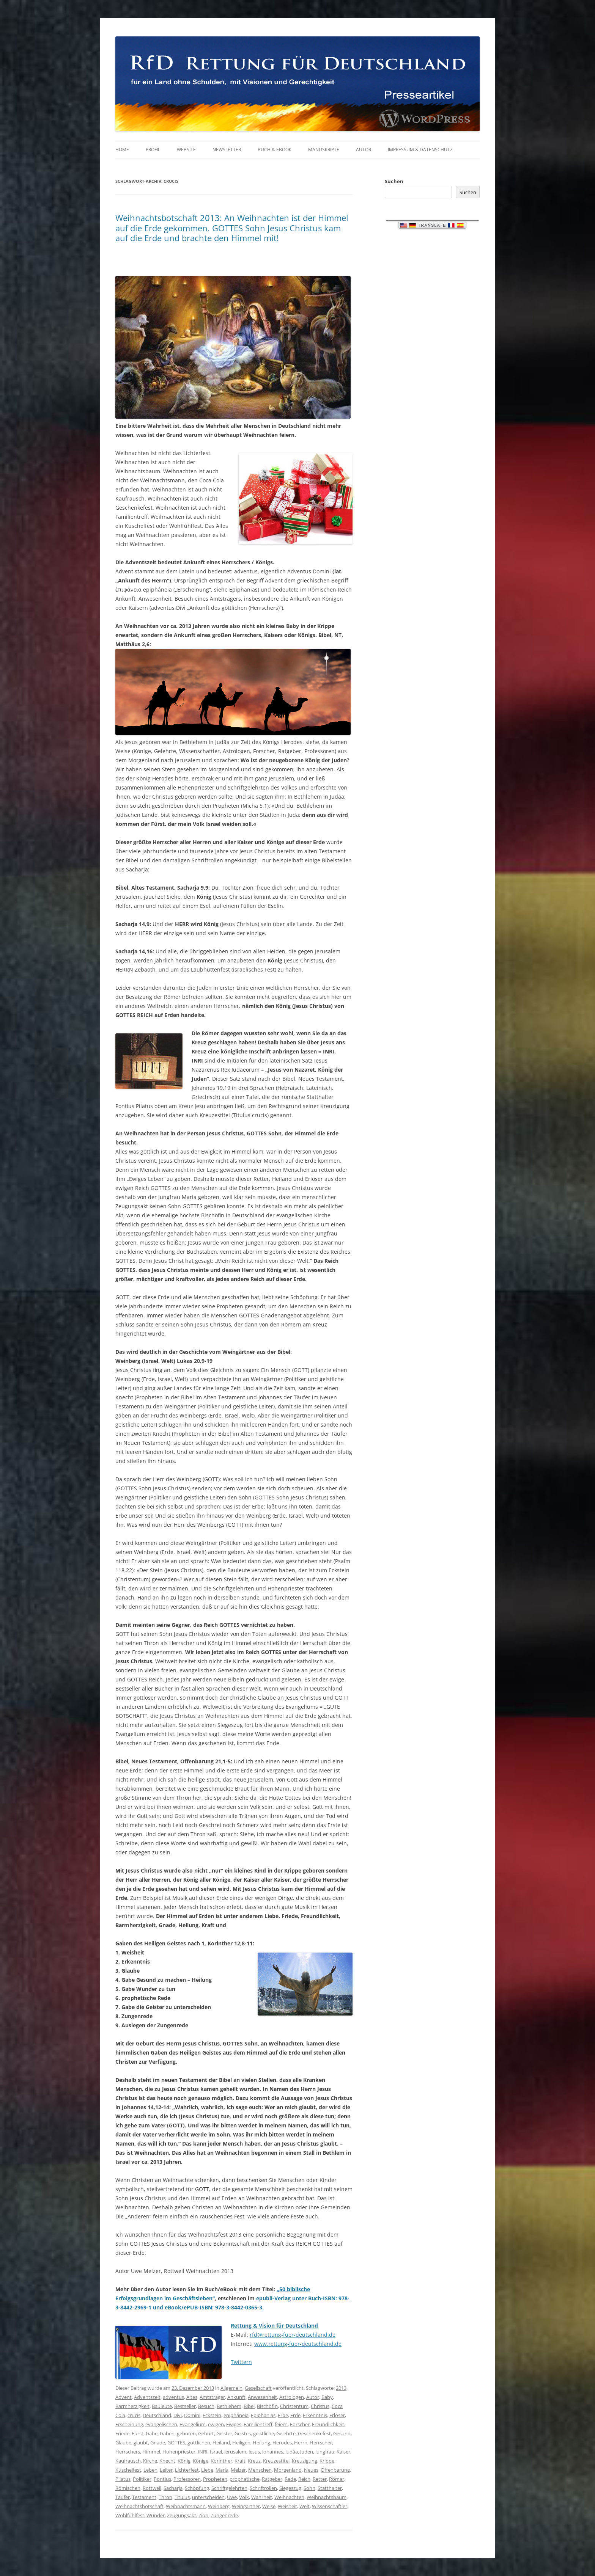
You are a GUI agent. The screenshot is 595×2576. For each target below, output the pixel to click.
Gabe (151, 2433)
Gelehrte (286, 2433)
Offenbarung (335, 2469)
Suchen (394, 181)
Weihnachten (289, 2497)
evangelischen (161, 2424)
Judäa (291, 2451)
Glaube (123, 2442)
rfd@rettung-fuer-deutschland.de (292, 2334)
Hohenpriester (178, 2451)
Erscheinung (129, 2424)
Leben (150, 2469)
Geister (224, 2433)
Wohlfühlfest (129, 2515)
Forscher (300, 2424)
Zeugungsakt (181, 2515)
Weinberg (219, 2506)
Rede (290, 2479)
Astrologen (291, 2397)
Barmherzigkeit (132, 2406)
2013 (341, 2387)
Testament (144, 2497)
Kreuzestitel (276, 2460)
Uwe (232, 2497)
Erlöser (337, 2415)
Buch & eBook (274, 149)
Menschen (260, 2469)
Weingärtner (246, 2506)
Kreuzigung (304, 2460)
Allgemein (231, 2387)
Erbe (283, 2415)
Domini (192, 2415)
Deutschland (157, 2415)
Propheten (215, 2479)
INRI (203, 2451)
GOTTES (176, 2442)
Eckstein (212, 2415)
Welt (304, 2506)
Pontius (162, 2479)
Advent (123, 2397)
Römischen (127, 2488)
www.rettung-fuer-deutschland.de (298, 2343)
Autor (363, 149)
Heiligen (241, 2442)
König (184, 2460)
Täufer (122, 2497)
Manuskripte (323, 149)
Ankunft (236, 2397)
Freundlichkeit (328, 2424)
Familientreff (258, 2424)
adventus (173, 2397)
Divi (177, 2415)
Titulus (182, 2497)
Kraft (240, 2460)
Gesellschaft (258, 2387)
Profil (153, 149)
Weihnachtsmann (186, 2506)
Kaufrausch (128, 2460)
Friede (122, 2433)
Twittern (241, 2362)
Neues (311, 2469)
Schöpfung (197, 2488)
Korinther (221, 2460)
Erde (295, 2415)
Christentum (294, 2406)
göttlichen (198, 2442)
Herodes (282, 2442)
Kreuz (254, 2460)
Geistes (243, 2433)
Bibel (249, 2406)
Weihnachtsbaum (326, 2497)
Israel (216, 2451)
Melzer (238, 2469)
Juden (306, 2451)
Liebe (207, 2469)
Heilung (261, 2442)
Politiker (142, 2479)
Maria (222, 2469)
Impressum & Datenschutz (420, 149)
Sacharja (173, 2488)
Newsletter (226, 149)
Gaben (167, 2433)
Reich (304, 2479)
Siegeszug (290, 2488)
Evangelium (192, 2424)
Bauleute (162, 2406)
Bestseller (185, 2406)
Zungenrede (224, 2515)
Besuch (206, 2406)
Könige (200, 2460)
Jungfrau (324, 2451)
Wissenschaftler (329, 2506)
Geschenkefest (314, 2433)
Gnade (157, 2442)
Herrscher (321, 2442)
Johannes (272, 2451)
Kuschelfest (128, 2469)
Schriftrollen (263, 2488)
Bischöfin (267, 2406)
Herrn (300, 2442)
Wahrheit (261, 2497)
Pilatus (123, 2479)
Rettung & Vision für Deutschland (274, 2325)
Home (122, 149)
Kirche (150, 2460)
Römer (336, 2479)
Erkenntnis (315, 2415)
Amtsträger (212, 2397)
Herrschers (127, 2451)
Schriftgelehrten (229, 2488)
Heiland (221, 2442)
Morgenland (288, 2469)
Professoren (187, 2479)
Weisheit (287, 2506)
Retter (320, 2479)
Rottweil (152, 2488)
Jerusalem (235, 2451)
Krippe (327, 2460)
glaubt (141, 2442)
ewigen (216, 2424)
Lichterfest (187, 2469)
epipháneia (236, 2415)
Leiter (166, 2469)
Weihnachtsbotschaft (139, 2506)
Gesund (342, 2433)
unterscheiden (208, 2497)
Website (186, 149)
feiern (281, 2424)
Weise (268, 2506)
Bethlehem (229, 2406)
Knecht (167, 2460)
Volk (244, 2497)
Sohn (309, 2488)
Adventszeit (147, 2397)
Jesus (254, 2451)
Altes (191, 2397)
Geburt (206, 2433)
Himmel (151, 2451)
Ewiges (233, 2424)
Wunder (155, 2515)
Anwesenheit (262, 2397)
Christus (320, 2406)
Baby (327, 2397)
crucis (134, 2415)
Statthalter (330, 2488)
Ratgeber (272, 2479)
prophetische (245, 2479)
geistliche (263, 2433)
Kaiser (343, 2451)
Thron (165, 2497)
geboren (186, 2433)
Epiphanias (263, 2415)
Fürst (137, 2433)
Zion (203, 2515)
